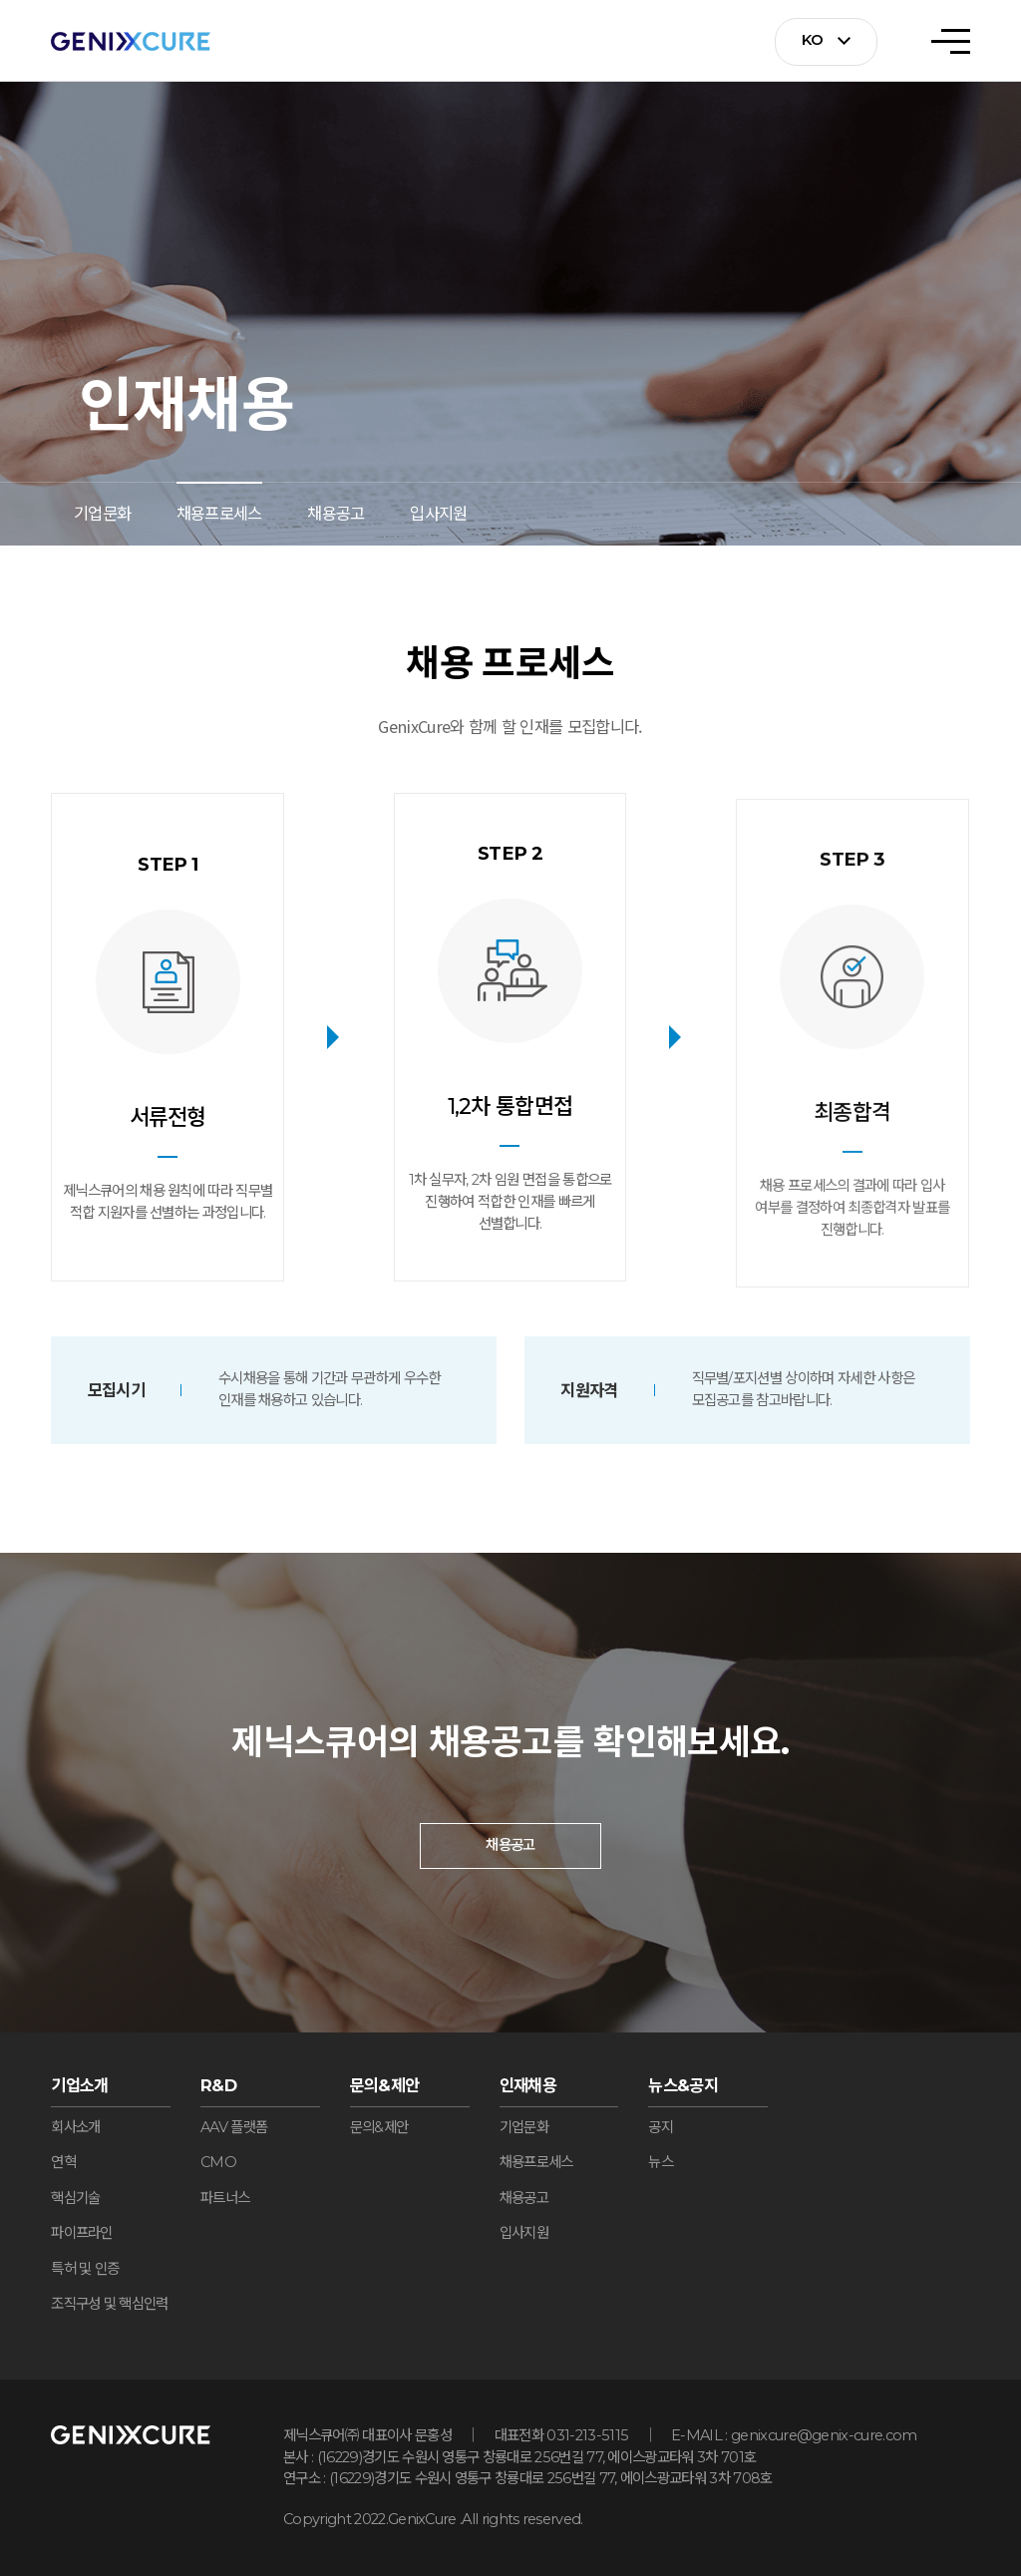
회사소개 (75, 2127)
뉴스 (660, 2162)
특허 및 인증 (85, 2269)
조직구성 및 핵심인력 (109, 2304)
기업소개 (79, 2085)
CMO (218, 2162)
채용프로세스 (219, 514)
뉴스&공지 (683, 2085)
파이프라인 (82, 2233)
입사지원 (438, 514)
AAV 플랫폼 (233, 2127)
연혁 (63, 2162)
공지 (660, 2127)
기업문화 (102, 514)
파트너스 (224, 2198)
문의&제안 (385, 2085)
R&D (218, 2085)
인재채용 (528, 2085)
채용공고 (335, 514)
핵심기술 (75, 2198)
